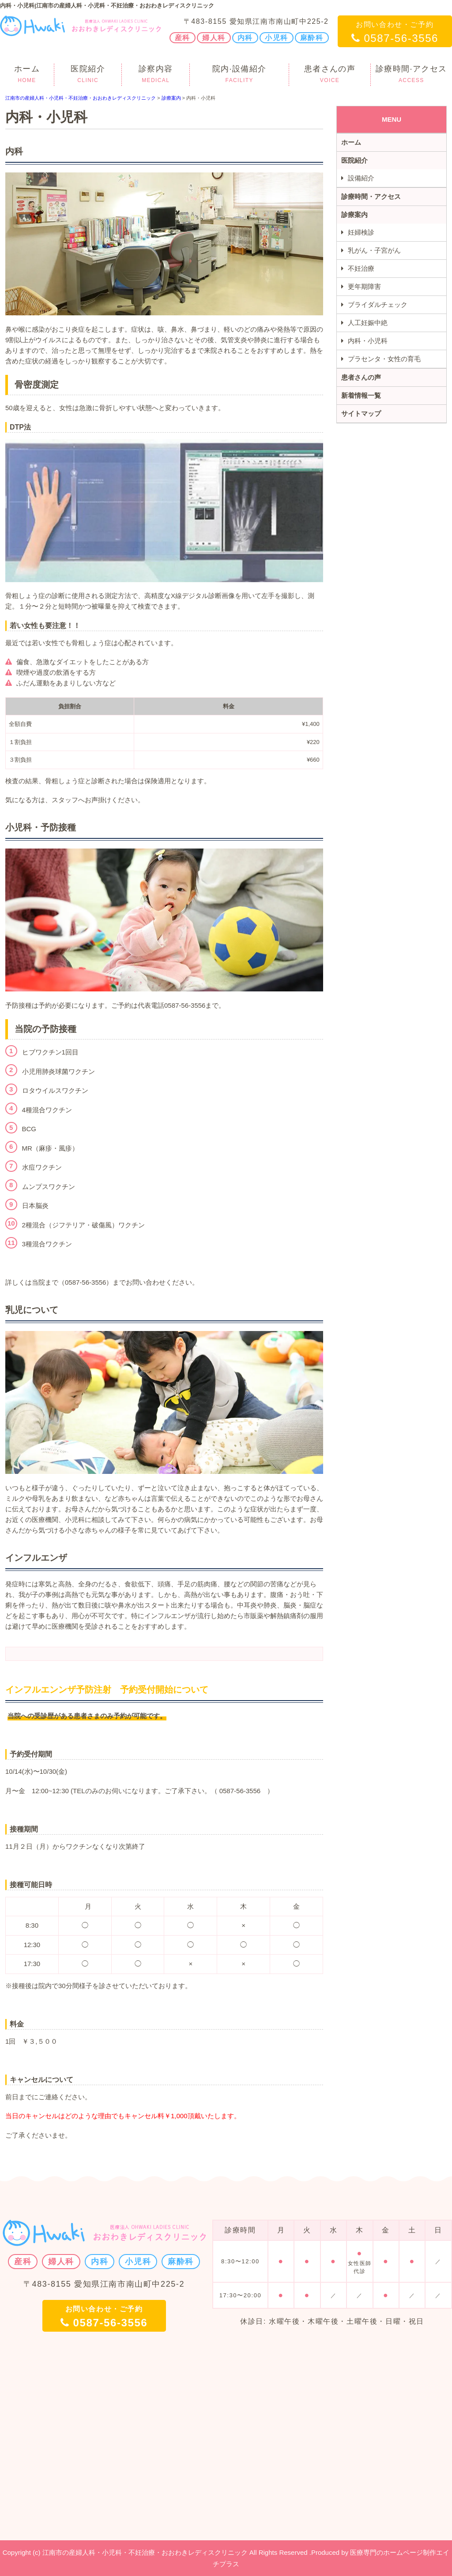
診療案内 (171, 98)
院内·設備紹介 (239, 75)
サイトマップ (361, 413)
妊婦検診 (361, 232)
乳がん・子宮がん (374, 250)
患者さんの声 (329, 75)
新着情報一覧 (361, 395)
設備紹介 (361, 178)
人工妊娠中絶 (368, 322)
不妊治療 (361, 268)
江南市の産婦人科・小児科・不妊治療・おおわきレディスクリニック (80, 98)
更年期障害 (364, 286)
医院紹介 (88, 75)
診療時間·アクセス (411, 75)
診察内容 (155, 75)
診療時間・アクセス (371, 196)
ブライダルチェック (377, 304)
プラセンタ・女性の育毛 (384, 359)
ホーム (27, 75)
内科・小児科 (368, 340)
